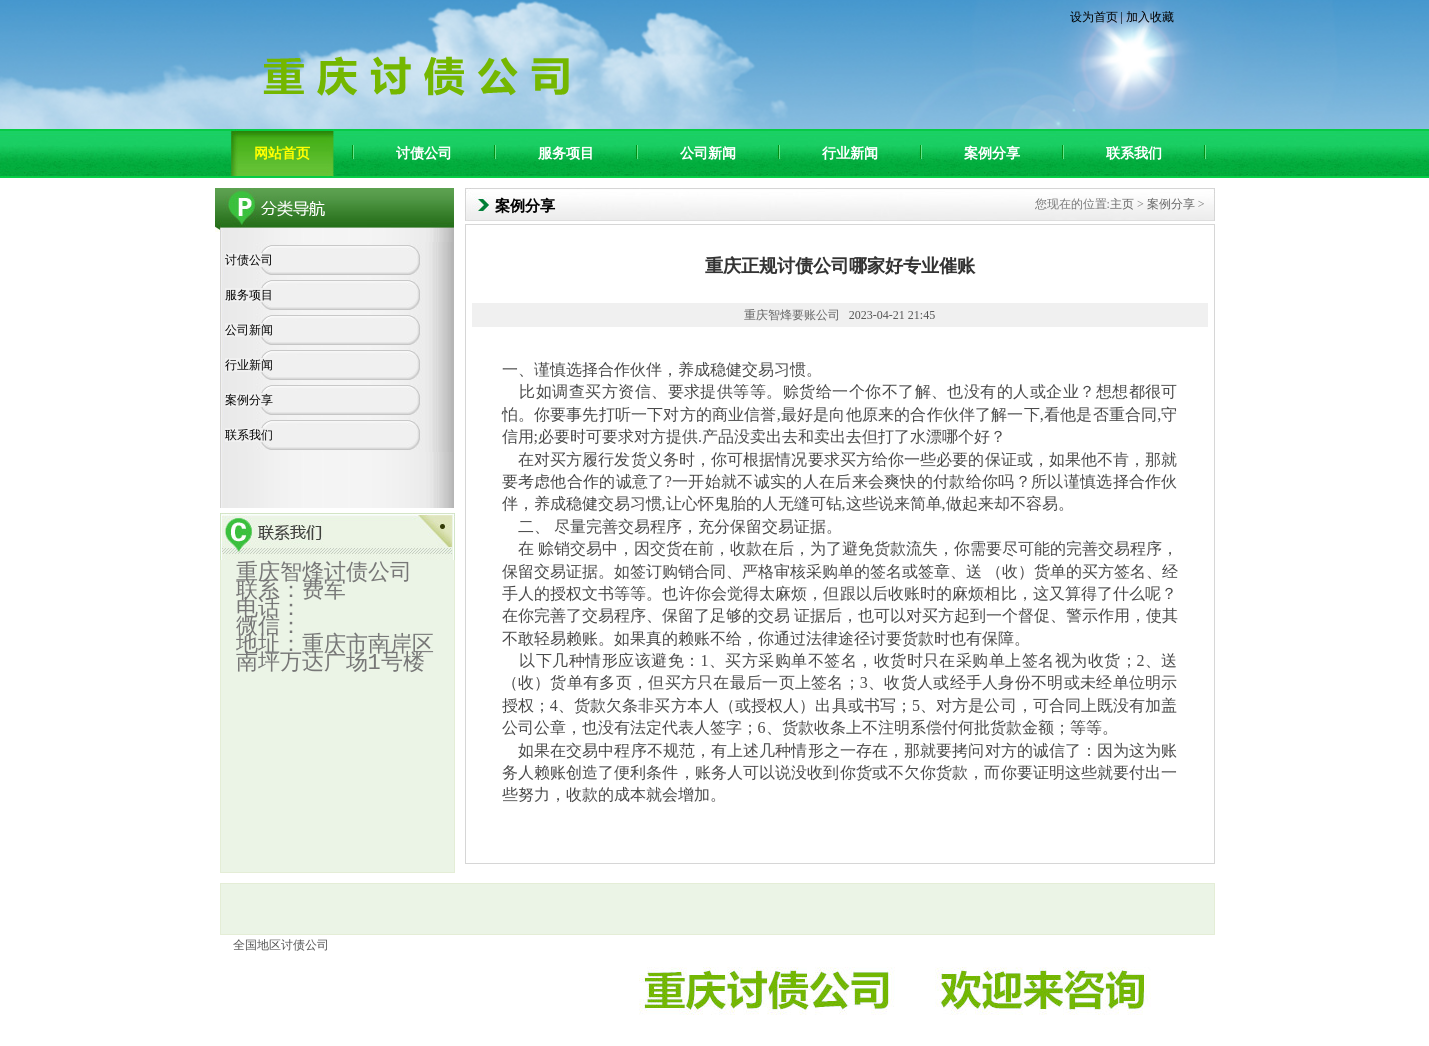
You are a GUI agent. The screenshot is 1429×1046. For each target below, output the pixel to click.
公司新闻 (708, 153)
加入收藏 (1150, 17)
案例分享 (992, 153)
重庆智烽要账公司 (792, 315)
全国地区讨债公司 (281, 945)
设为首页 (1094, 17)
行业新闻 (850, 153)
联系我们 (1134, 153)
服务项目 (566, 153)
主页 (1122, 204)
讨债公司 (424, 153)
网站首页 (282, 153)
